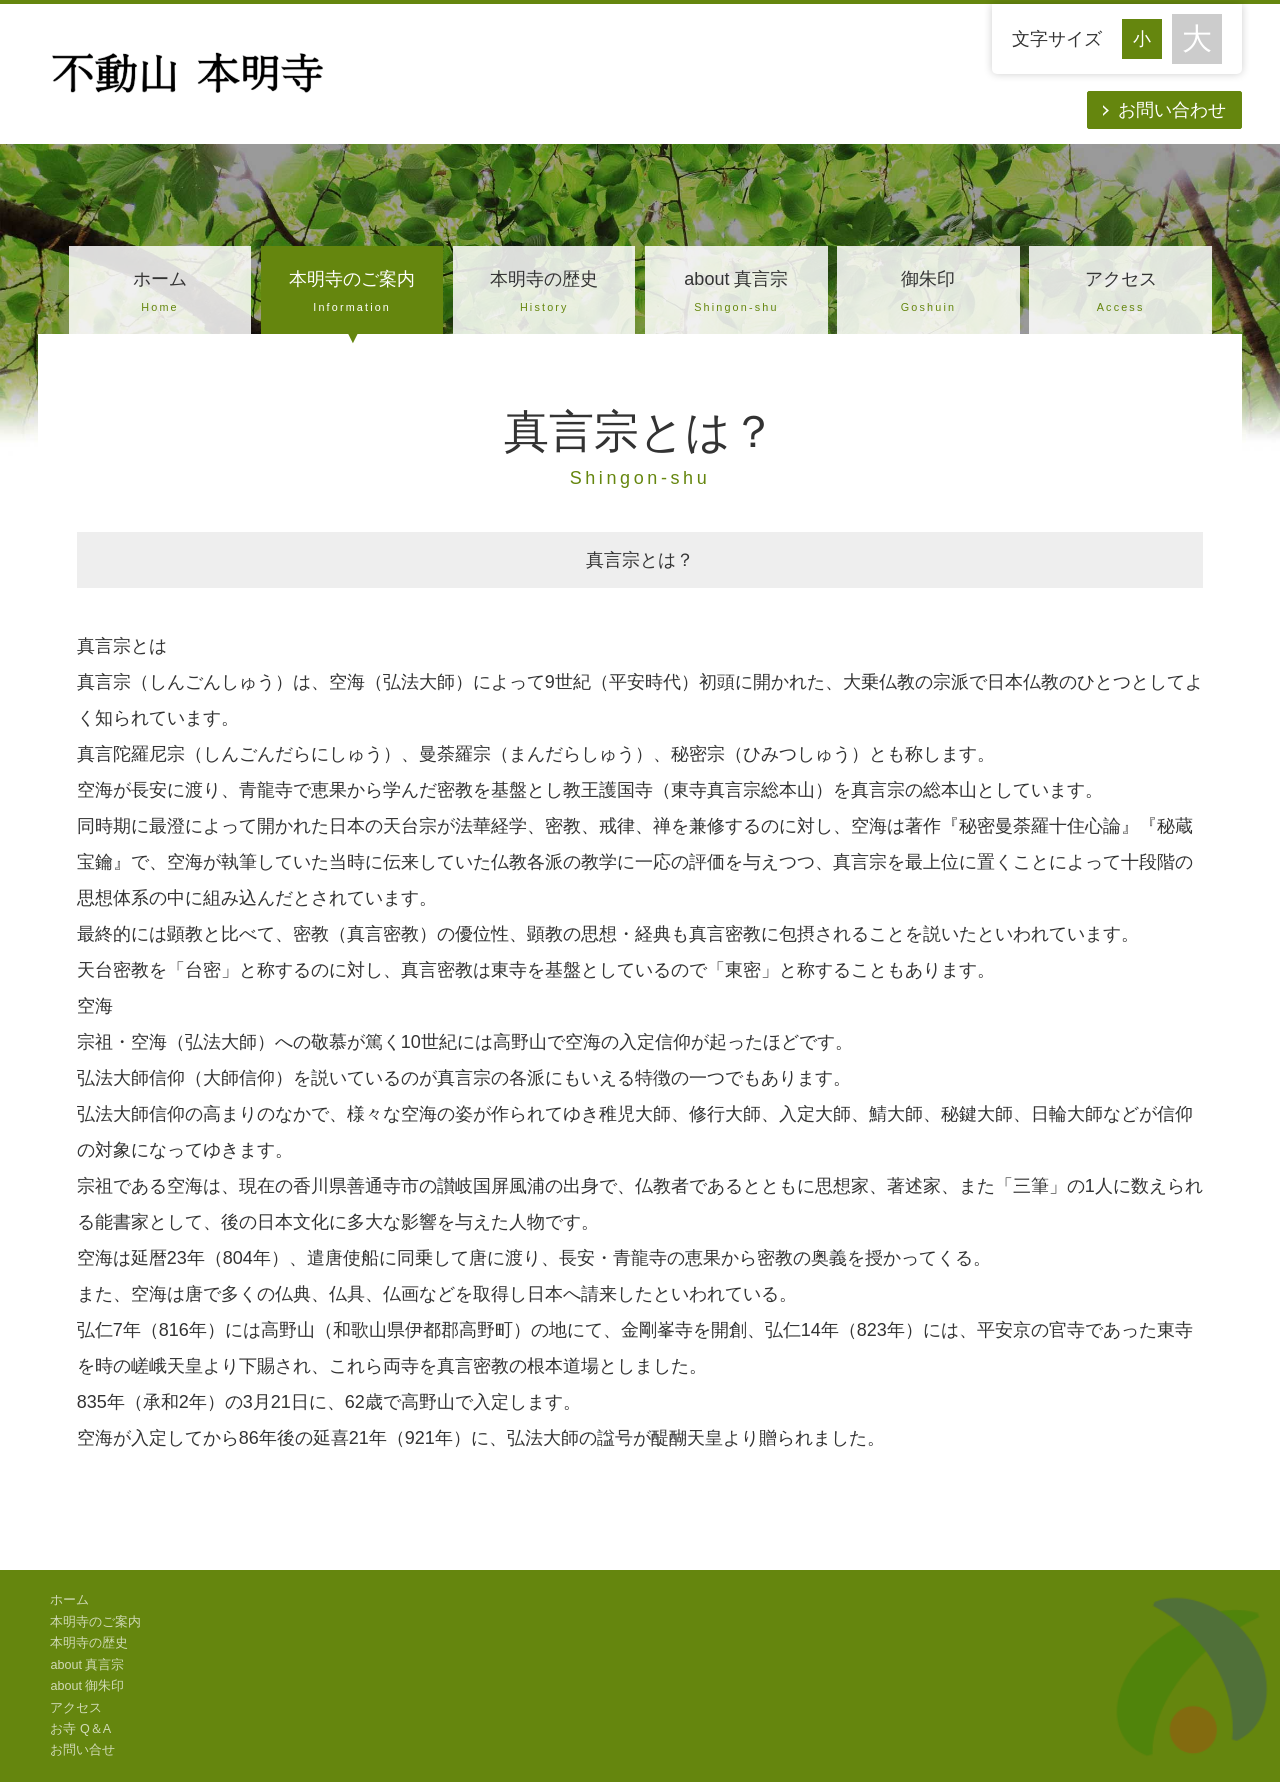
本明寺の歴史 (544, 294)
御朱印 (928, 294)
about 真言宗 (736, 294)
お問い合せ (82, 1750)
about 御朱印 (87, 1686)
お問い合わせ (1172, 110)
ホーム (160, 294)
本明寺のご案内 (352, 294)
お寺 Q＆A (80, 1729)
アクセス (1120, 294)
